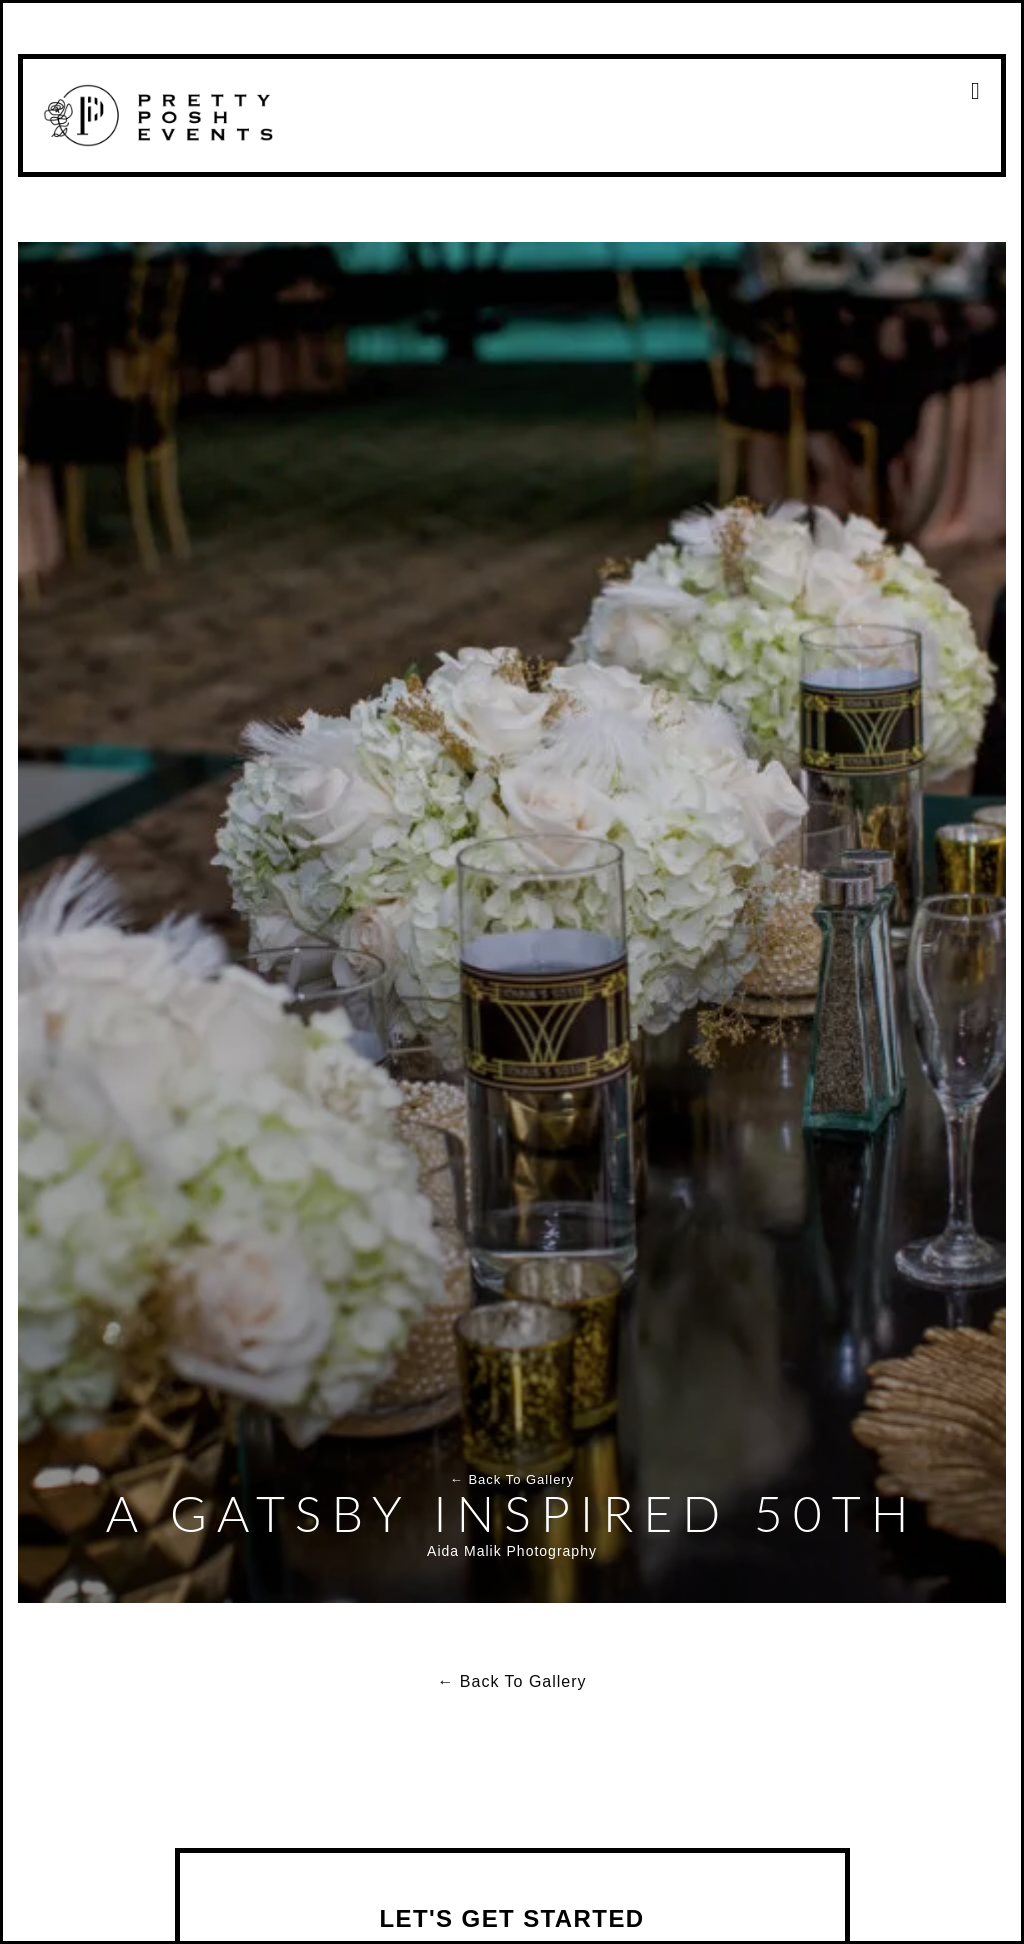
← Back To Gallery (512, 1479)
